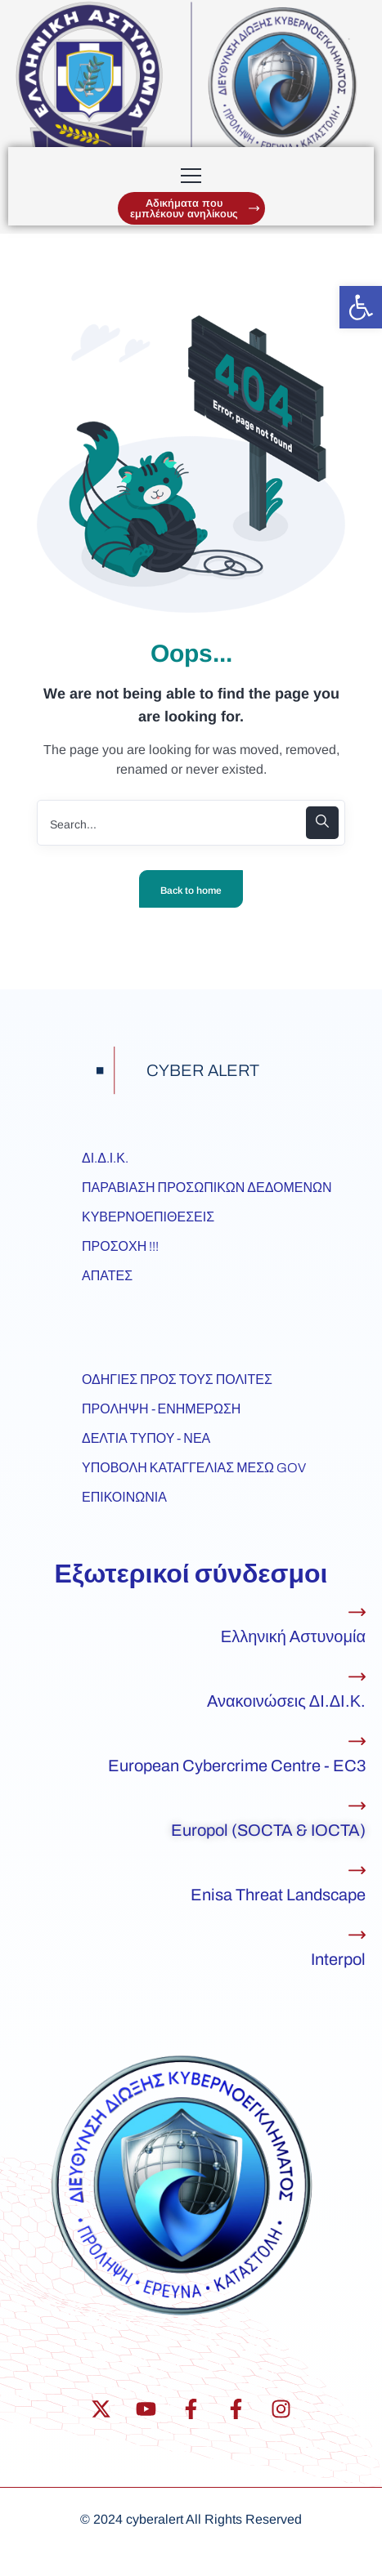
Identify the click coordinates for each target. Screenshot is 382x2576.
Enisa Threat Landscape (278, 1895)
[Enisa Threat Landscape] (357, 1870)
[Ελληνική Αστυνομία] (357, 1612)
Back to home (191, 890)
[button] (360, 307)
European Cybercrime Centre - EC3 (237, 1766)
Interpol (338, 1959)
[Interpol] (357, 1935)
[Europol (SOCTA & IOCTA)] (357, 1806)
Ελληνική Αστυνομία (293, 1636)
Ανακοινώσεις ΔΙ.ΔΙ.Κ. (286, 1701)
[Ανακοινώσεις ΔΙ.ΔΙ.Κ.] (357, 1676)
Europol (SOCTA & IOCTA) (268, 1830)
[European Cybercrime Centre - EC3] (357, 1741)
